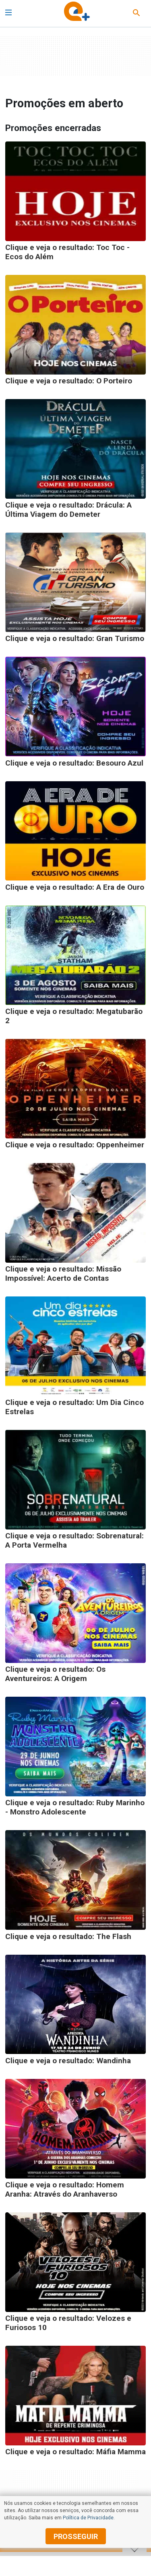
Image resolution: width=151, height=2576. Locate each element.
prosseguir (76, 2536)
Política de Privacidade (88, 2518)
